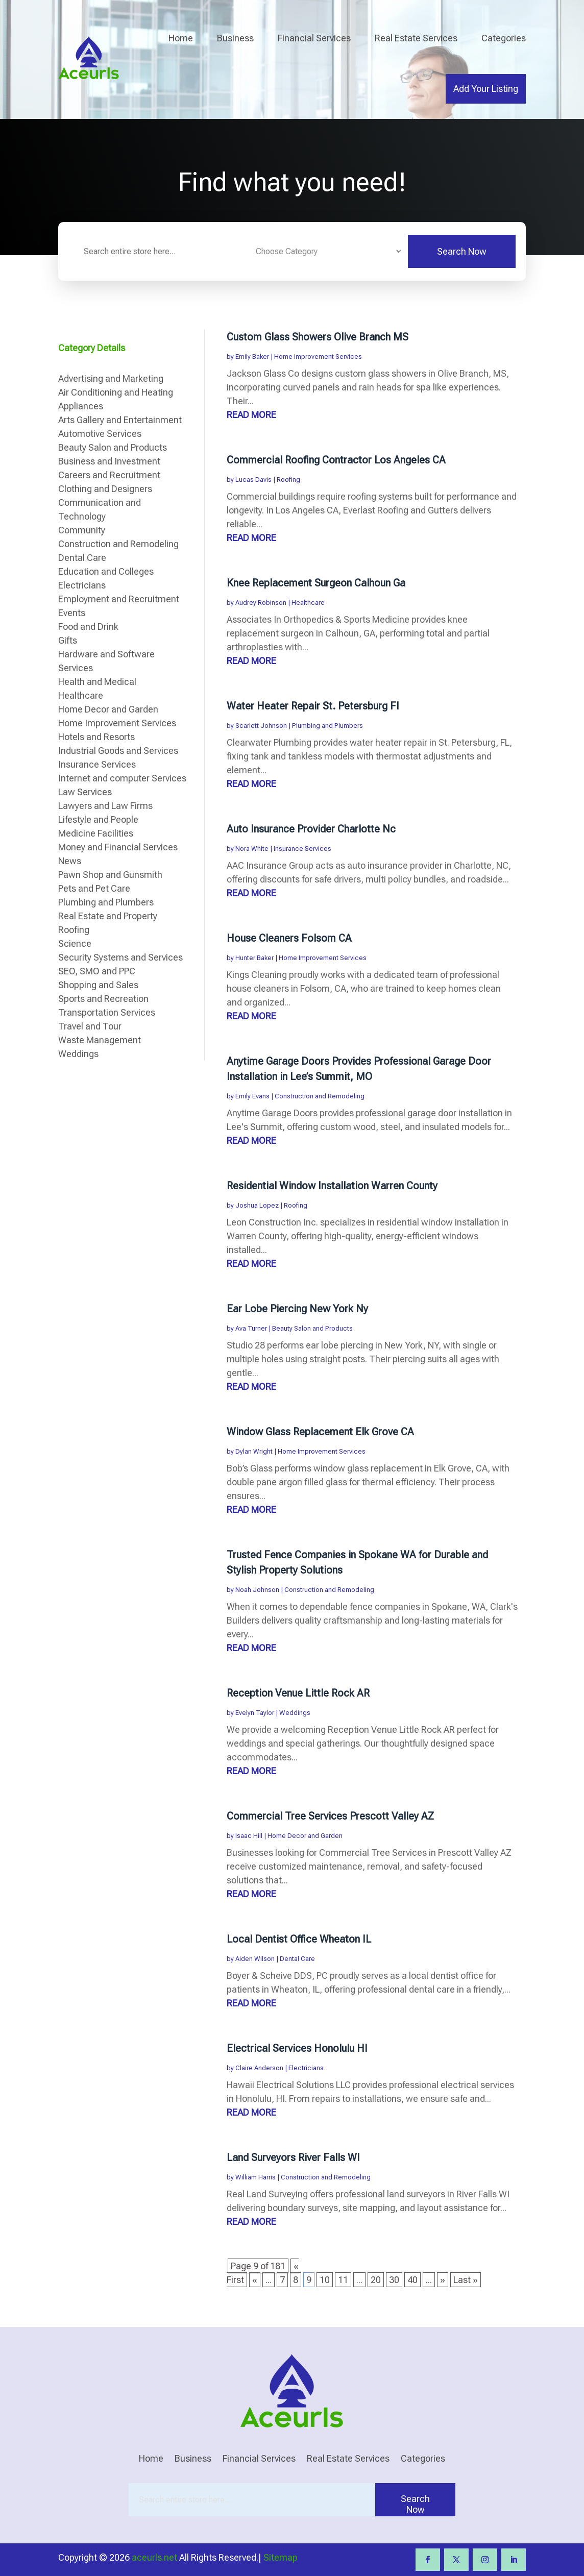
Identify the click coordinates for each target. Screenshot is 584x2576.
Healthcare (308, 602)
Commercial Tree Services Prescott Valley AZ (330, 1816)
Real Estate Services (416, 38)
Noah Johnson (257, 1589)
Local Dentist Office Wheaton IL (299, 1939)
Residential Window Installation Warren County (332, 1186)
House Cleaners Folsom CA (289, 938)
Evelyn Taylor (254, 1712)
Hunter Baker (254, 958)
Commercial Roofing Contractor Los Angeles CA (336, 460)
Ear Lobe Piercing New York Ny (297, 1309)
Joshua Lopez (257, 1205)
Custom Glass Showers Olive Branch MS (317, 337)
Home (180, 38)
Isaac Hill (248, 1835)
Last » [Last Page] (465, 2279)
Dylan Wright (254, 1451)
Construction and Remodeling (319, 1096)
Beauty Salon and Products (312, 1328)
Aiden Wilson (255, 1958)
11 (343, 2279)
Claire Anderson (259, 2068)
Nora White (252, 848)
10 (325, 2279)
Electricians (306, 2068)
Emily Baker (252, 356)
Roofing (288, 479)
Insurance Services (302, 848)
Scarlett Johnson (261, 725)
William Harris (255, 2177)
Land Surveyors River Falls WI (293, 2157)
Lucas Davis (253, 479)
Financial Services (314, 38)
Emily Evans (252, 1096)
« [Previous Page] (254, 2279)
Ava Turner (251, 1328)
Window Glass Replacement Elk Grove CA (320, 1432)
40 (412, 2279)
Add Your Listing (485, 88)
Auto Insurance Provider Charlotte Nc (311, 829)
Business (235, 38)
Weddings (294, 1712)
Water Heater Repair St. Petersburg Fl (313, 706)
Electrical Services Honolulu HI (297, 2048)
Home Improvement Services (318, 356)
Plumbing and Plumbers (327, 725)
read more (251, 414)
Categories (503, 38)
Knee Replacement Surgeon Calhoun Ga (316, 583)
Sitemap (280, 2557)
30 (394, 2279)
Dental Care (297, 1958)
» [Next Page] (442, 2279)
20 (376, 2279)
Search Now (461, 251)
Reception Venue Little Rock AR (298, 1693)
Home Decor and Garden (305, 1835)
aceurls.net (154, 2557)
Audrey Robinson (260, 602)
